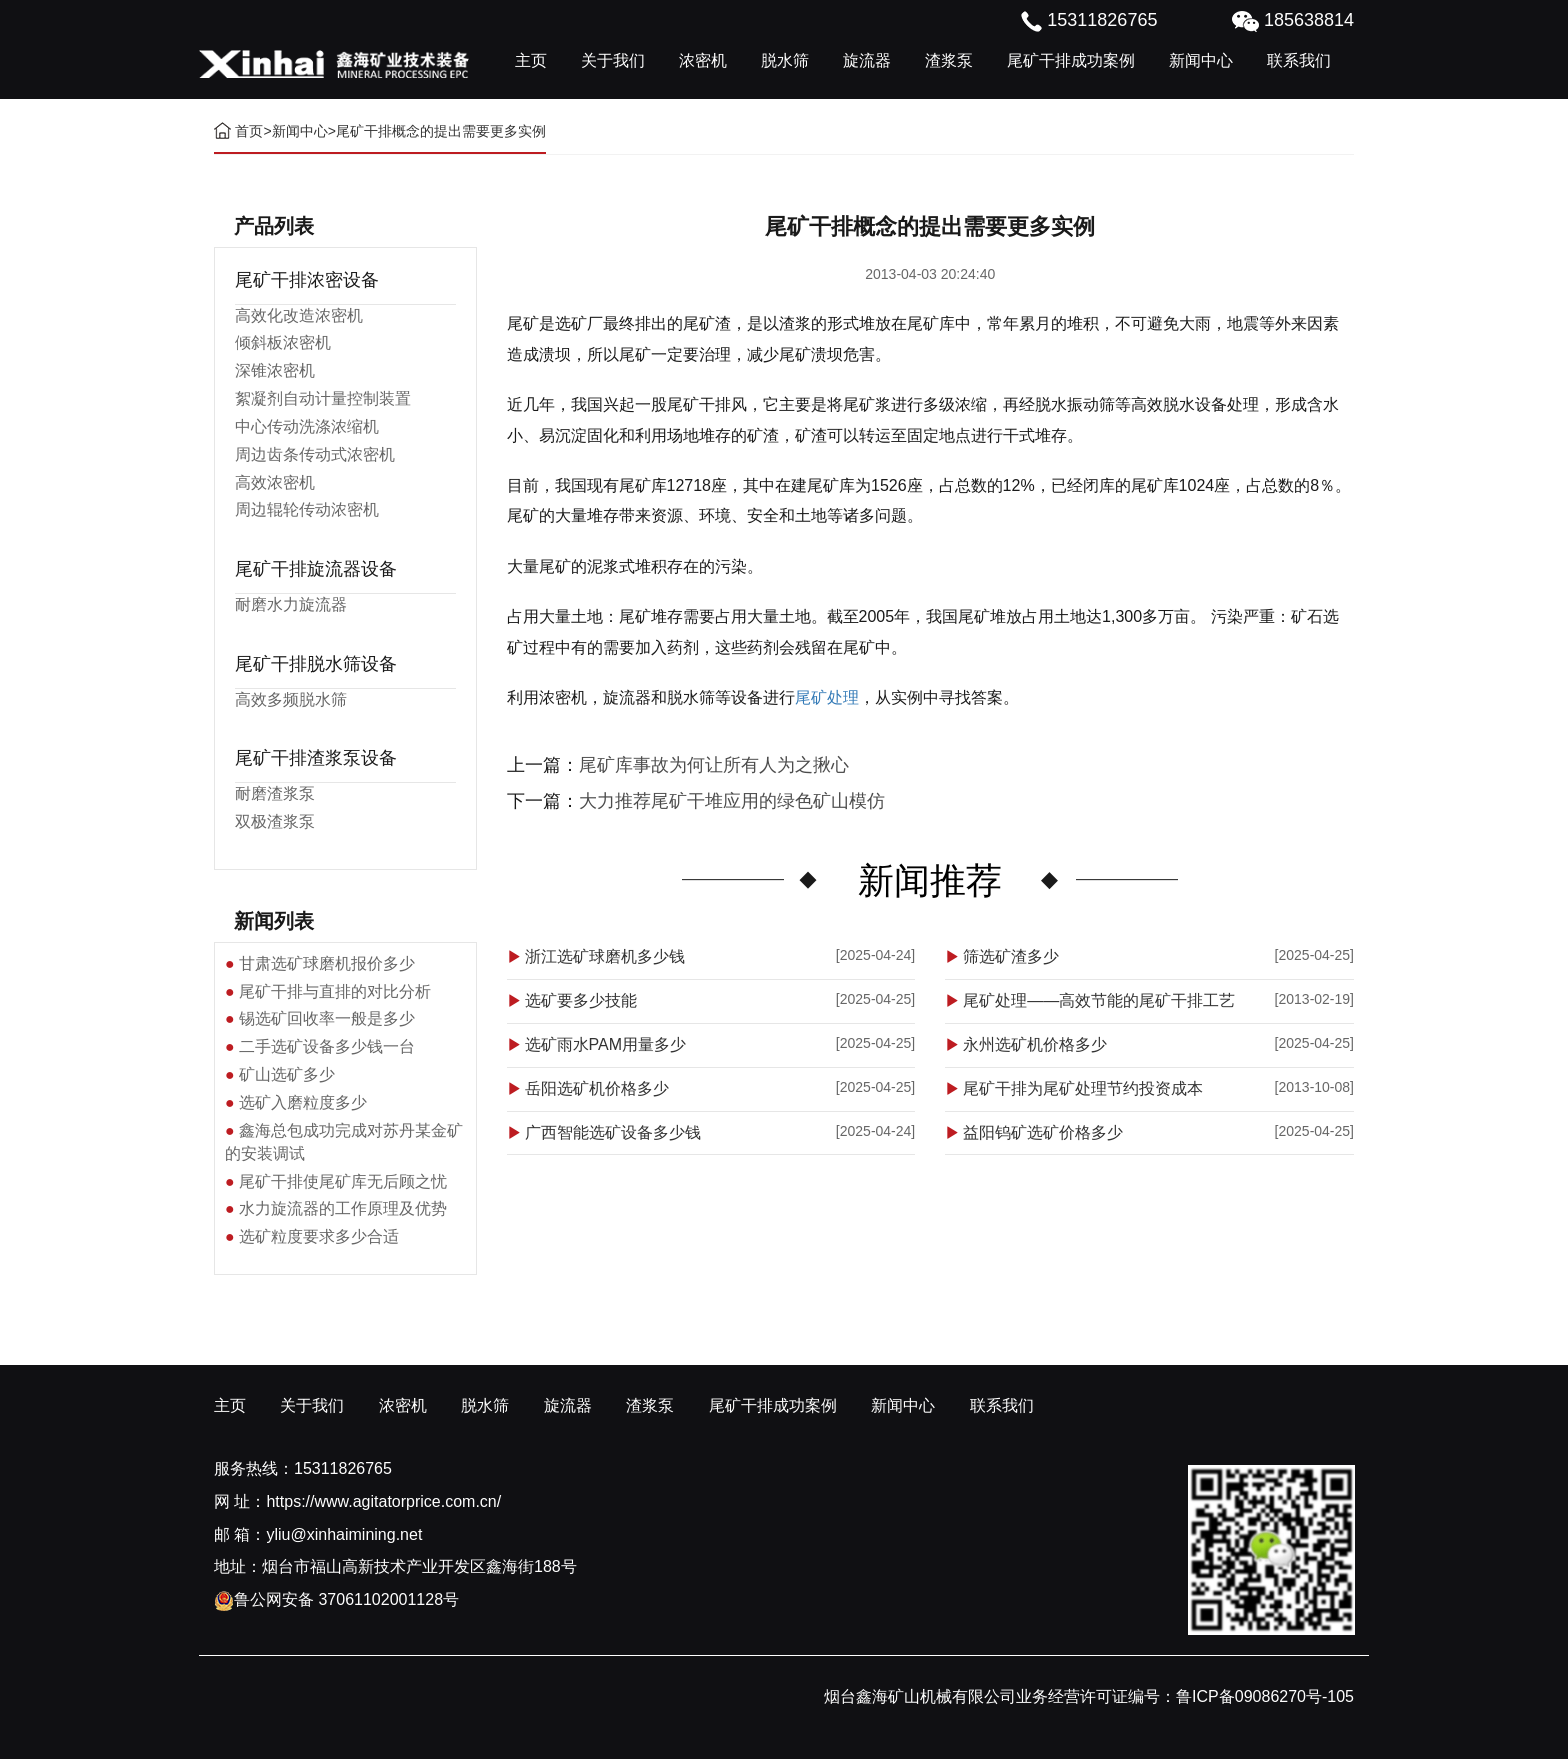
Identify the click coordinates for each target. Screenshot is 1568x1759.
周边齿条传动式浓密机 (315, 454)
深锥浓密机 (275, 370)
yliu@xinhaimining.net (344, 1534)
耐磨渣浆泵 (275, 793)
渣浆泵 (949, 60)
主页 (531, 60)
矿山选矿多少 (287, 1074)
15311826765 (343, 1468)
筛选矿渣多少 (1011, 956)
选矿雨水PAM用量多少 (605, 1044)
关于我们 (613, 60)
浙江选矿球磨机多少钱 (605, 956)
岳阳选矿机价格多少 (597, 1088)
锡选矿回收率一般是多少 (327, 1018)
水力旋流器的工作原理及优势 (343, 1208)
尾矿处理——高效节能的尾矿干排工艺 (1099, 1000)
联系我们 (1299, 60)
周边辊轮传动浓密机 (307, 509)
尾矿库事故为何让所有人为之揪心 (714, 765)
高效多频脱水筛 (291, 699)
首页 (249, 131)
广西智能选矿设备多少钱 (613, 1132)
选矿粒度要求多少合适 (319, 1236)
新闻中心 (1201, 60)
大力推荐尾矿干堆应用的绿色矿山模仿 (732, 801)
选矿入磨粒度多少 (303, 1102)
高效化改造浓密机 (299, 315)
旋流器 (867, 60)
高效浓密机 (275, 482)
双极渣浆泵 (275, 821)
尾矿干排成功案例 (1071, 60)
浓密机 (703, 60)
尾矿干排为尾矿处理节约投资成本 (1083, 1088)
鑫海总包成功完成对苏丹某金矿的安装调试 (344, 1142)
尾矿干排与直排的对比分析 (335, 991)
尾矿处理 (827, 697)
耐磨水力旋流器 (291, 604)
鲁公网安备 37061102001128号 (336, 1599)
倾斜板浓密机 (283, 342)
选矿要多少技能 (581, 1000)
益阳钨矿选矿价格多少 (1043, 1132)
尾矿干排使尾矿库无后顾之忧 (343, 1181)
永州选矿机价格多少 (1035, 1044)
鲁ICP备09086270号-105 (1265, 1696)
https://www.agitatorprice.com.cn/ (383, 1501)
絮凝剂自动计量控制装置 (323, 398)
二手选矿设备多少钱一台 (327, 1046)
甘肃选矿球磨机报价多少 (327, 963)
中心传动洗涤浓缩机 (307, 426)
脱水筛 (785, 60)
